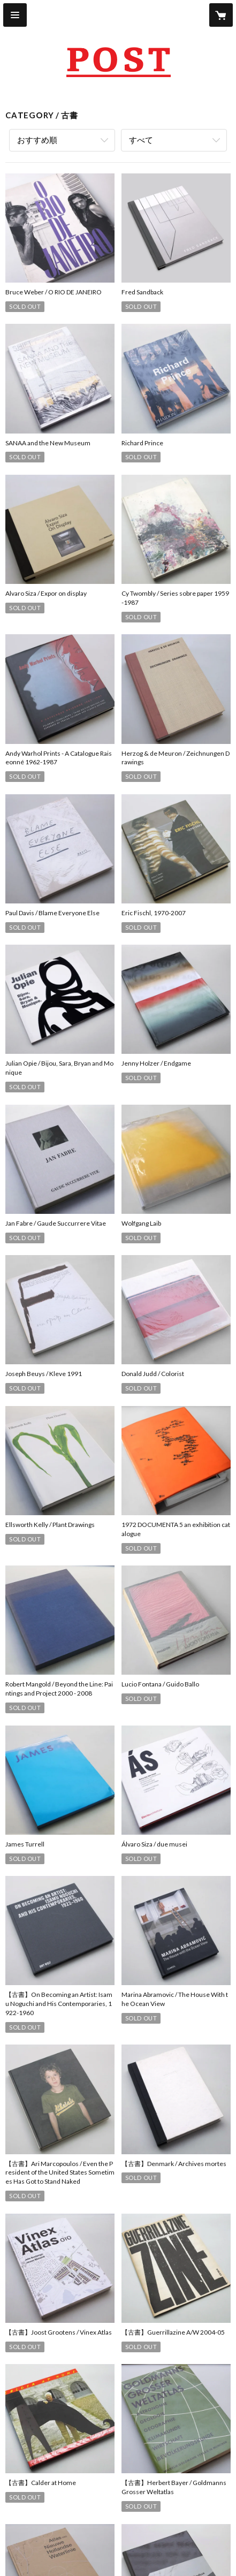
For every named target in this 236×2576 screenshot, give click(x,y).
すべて (141, 140)
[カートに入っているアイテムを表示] (221, 15)
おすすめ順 (37, 140)
